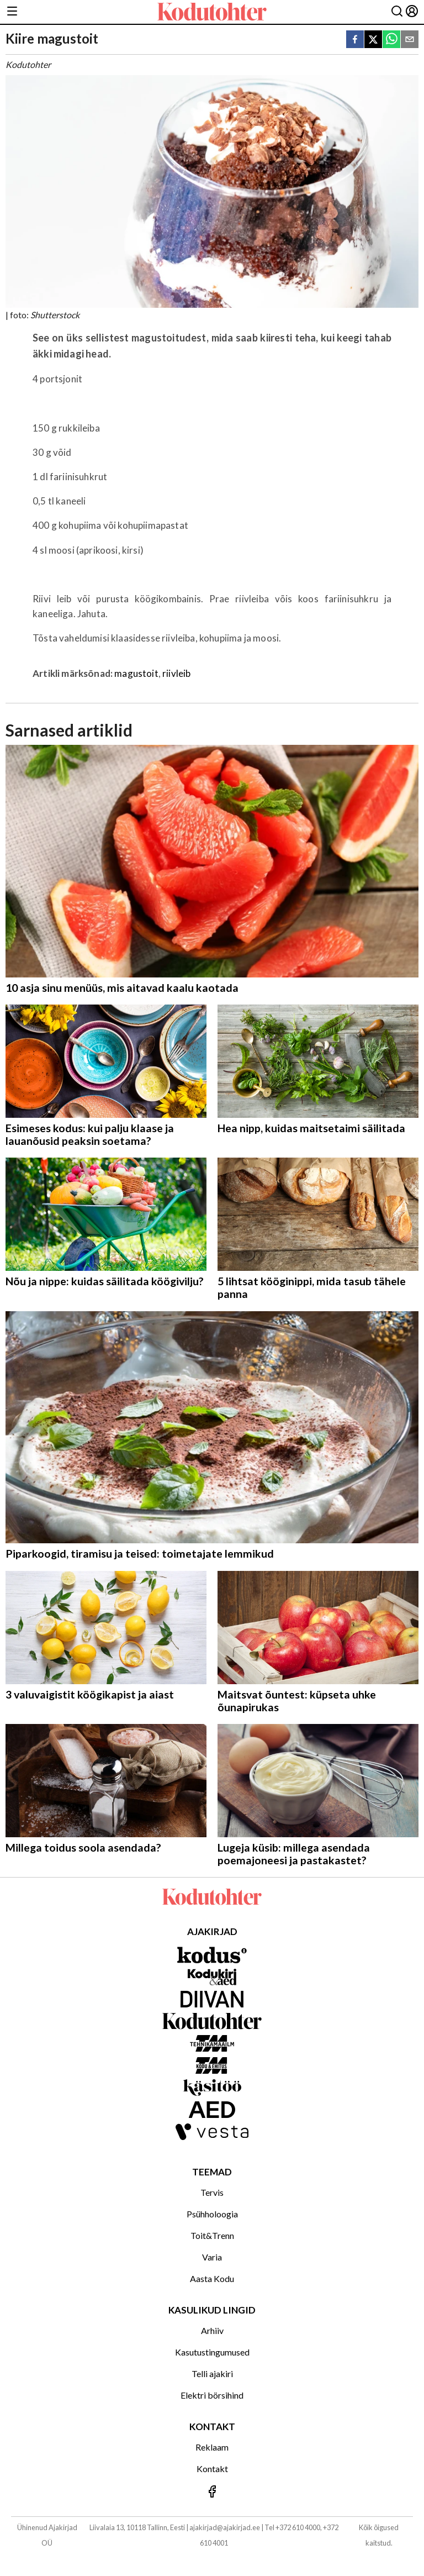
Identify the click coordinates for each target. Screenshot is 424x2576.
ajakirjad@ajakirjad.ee (224, 2527)
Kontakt (212, 2468)
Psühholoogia (212, 2214)
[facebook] (355, 40)
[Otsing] (397, 11)
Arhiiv (212, 2330)
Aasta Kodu (212, 2278)
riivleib (176, 673)
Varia (212, 2257)
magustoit (136, 673)
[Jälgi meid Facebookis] (212, 2492)
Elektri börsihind (212, 2395)
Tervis (212, 2192)
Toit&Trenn (212, 2235)
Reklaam (212, 2447)
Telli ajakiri (212, 2373)
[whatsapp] (391, 40)
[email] (409, 40)
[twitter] (373, 40)
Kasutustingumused (212, 2352)
